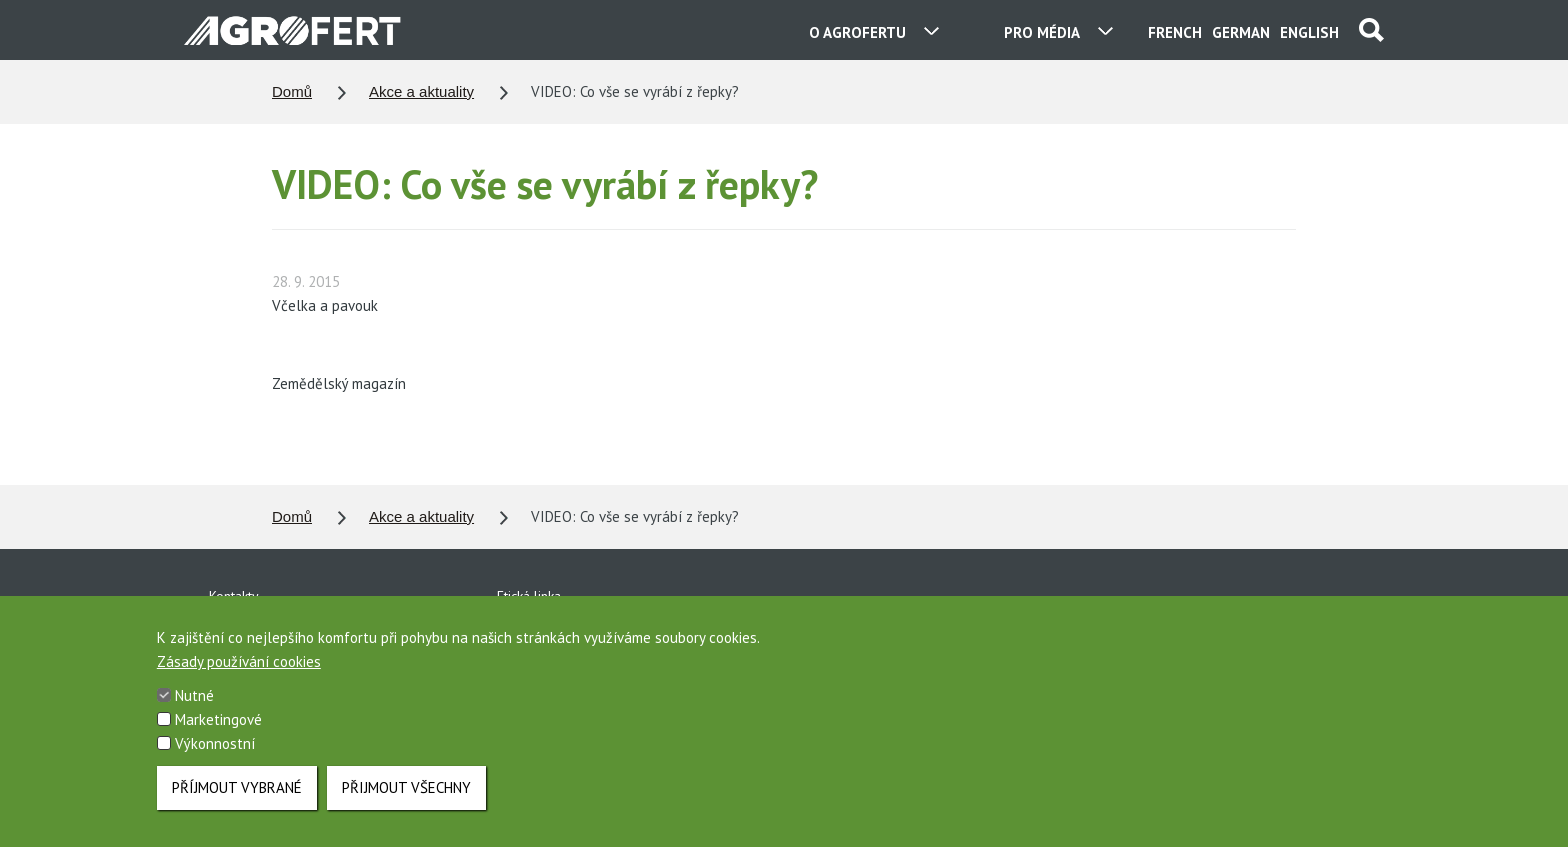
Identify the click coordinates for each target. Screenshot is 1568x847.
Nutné (194, 712)
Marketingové (218, 736)
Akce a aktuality (421, 91)
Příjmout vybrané (237, 804)
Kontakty (234, 596)
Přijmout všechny (406, 804)
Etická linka (529, 596)
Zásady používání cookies (239, 678)
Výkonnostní (215, 760)
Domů (292, 91)
